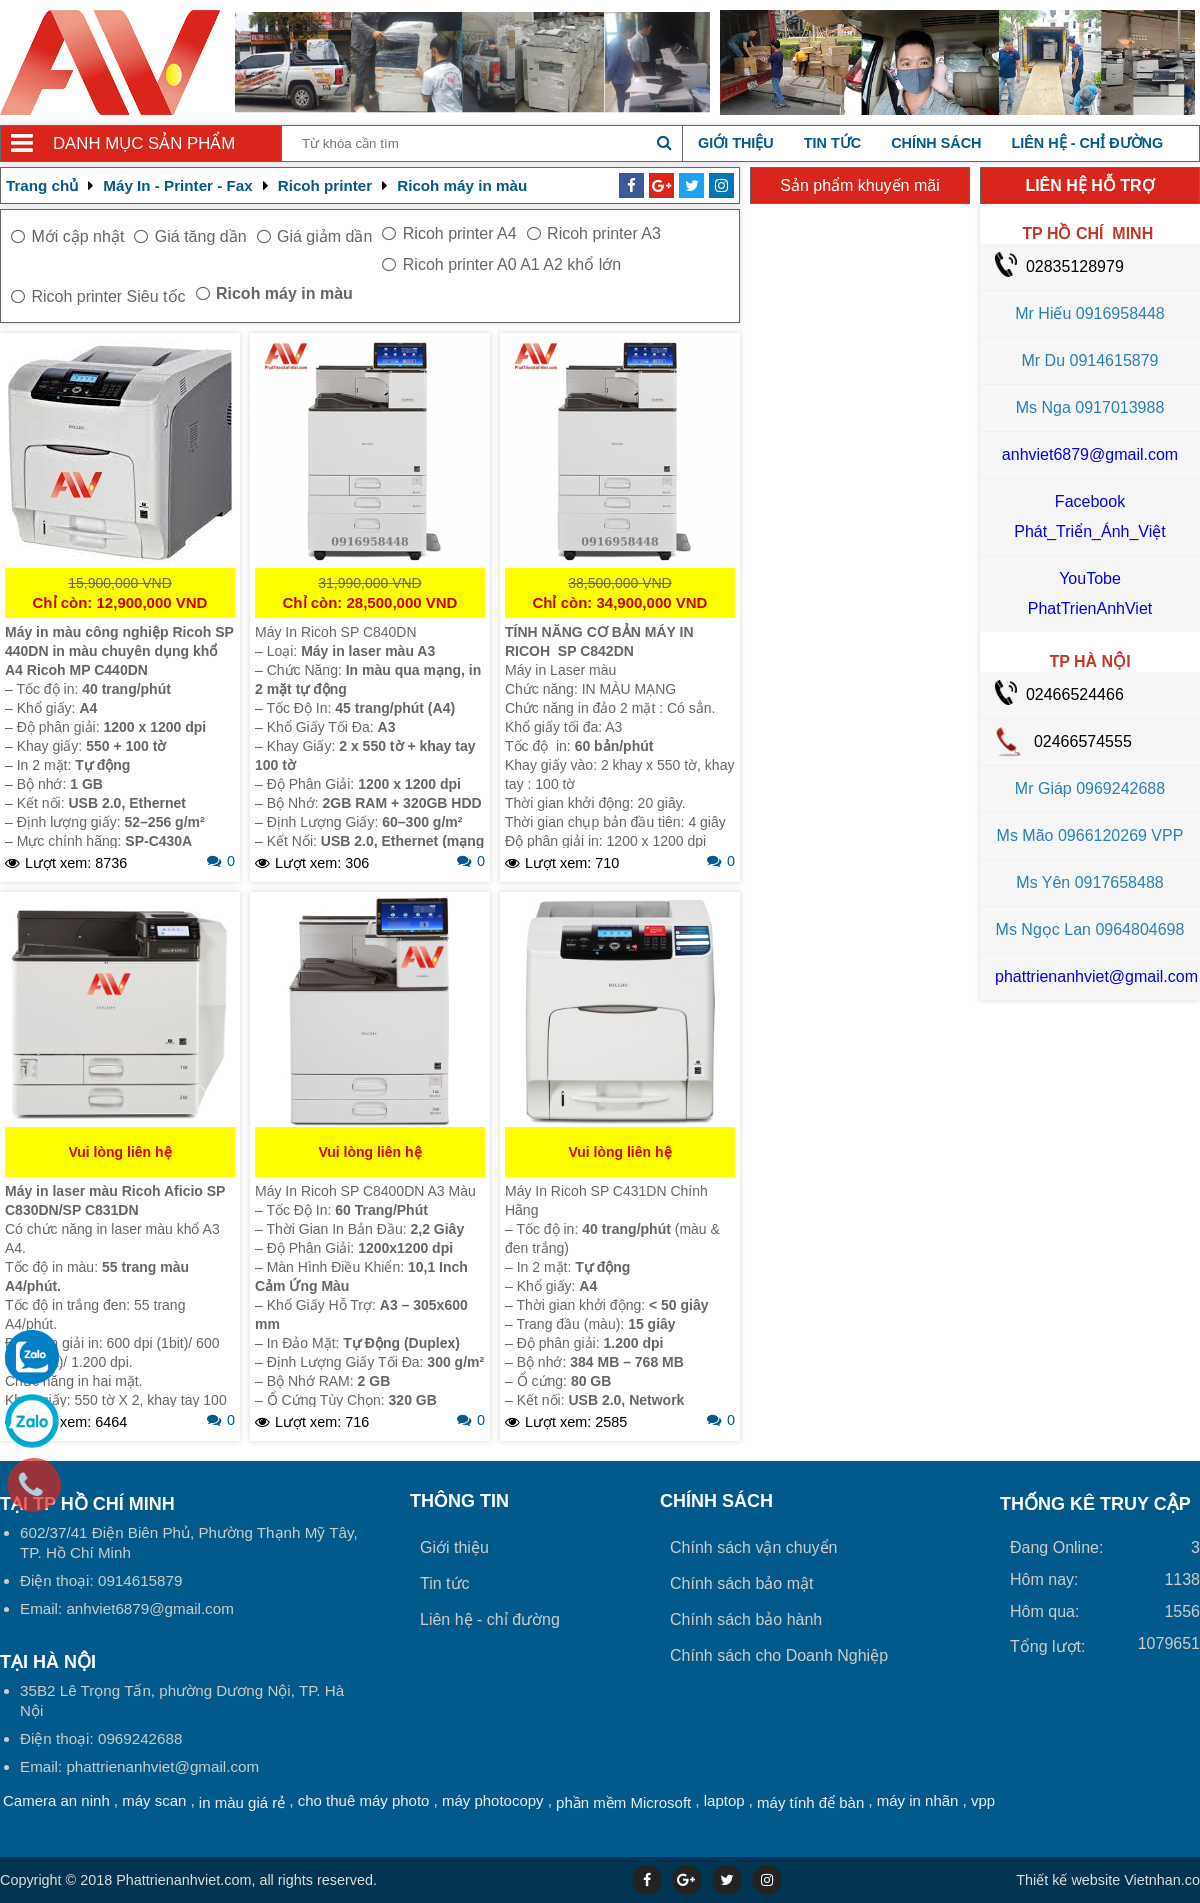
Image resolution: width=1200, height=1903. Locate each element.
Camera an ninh (56, 1800)
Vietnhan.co (1108, 1880)
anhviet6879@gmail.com (1090, 454)
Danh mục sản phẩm (144, 143)
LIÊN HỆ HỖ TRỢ (1089, 185)
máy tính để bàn (810, 1802)
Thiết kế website (1068, 1880)
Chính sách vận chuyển (753, 1547)
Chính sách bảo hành (746, 1619)
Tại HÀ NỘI (48, 1662)
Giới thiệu (736, 143)
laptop (724, 1800)
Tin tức (832, 143)
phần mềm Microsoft (623, 1802)
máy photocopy (493, 1800)
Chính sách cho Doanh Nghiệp (779, 1655)
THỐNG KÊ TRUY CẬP (1095, 1504)
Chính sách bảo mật (741, 1583)
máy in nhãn (918, 1800)
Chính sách (936, 143)
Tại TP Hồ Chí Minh (87, 1504)
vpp (983, 1800)
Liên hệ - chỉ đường (1087, 143)
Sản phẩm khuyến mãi (860, 185)
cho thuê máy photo (364, 1800)
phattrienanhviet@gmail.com (1096, 976)
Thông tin (459, 1501)
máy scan (154, 1800)
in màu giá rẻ (242, 1802)
